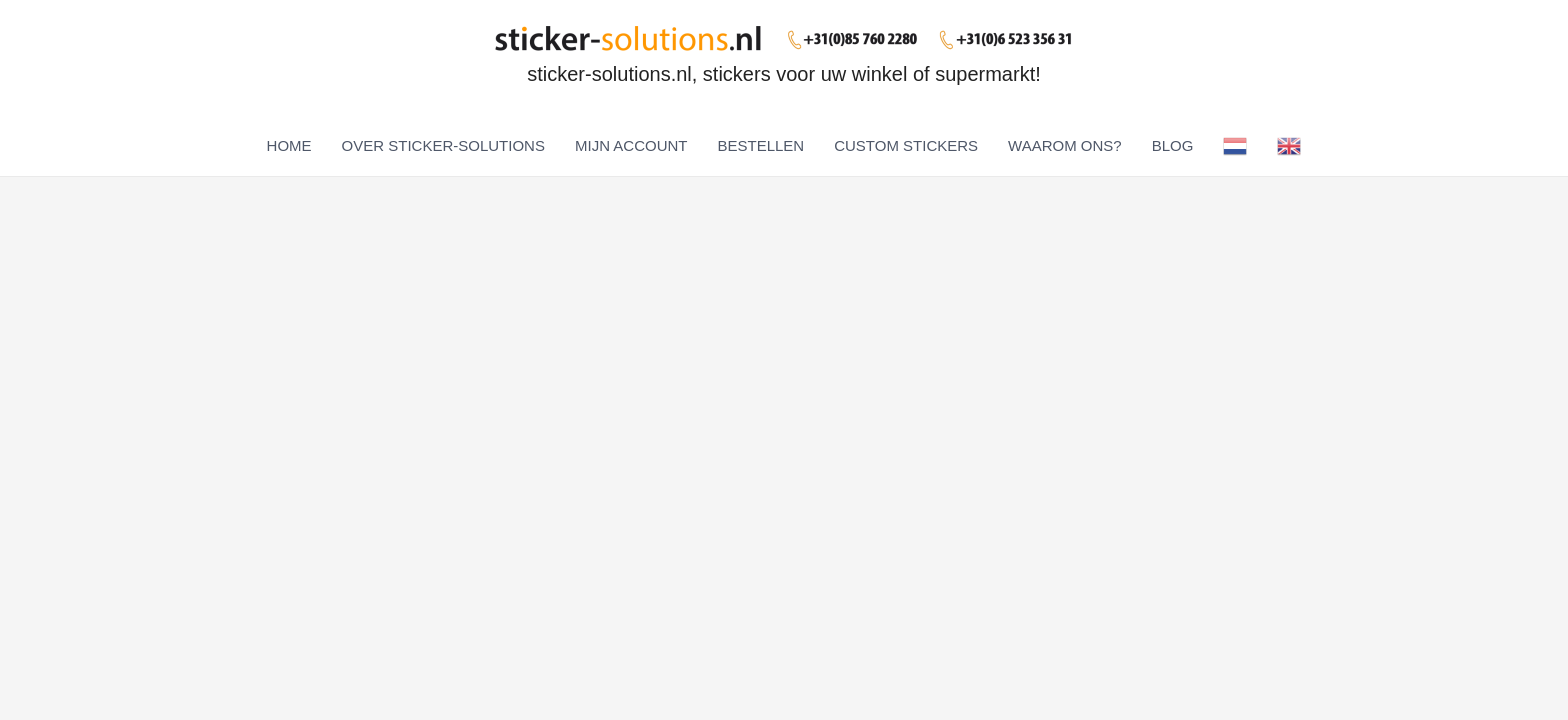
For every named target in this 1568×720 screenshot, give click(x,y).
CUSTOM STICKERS (906, 145)
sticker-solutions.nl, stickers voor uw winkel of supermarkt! (784, 74)
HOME (289, 145)
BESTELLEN (760, 145)
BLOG (1173, 145)
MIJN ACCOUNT (631, 145)
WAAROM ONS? (1065, 145)
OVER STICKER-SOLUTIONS (443, 145)
